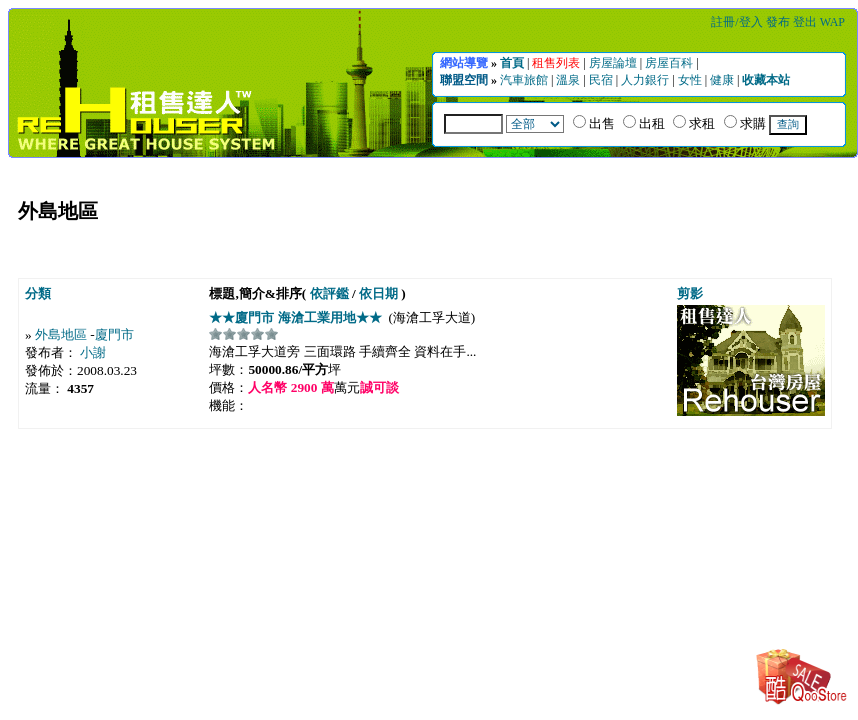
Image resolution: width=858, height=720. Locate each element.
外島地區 (61, 334)
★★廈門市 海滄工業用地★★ (297, 317)
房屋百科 (670, 63)
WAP (832, 22)
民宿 (602, 80)
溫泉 (569, 80)
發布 (779, 22)
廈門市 (114, 334)
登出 (806, 22)
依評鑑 (329, 293)
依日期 (378, 293)
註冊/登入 (738, 22)
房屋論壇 (614, 63)
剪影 (690, 293)
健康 (723, 80)
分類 (38, 293)
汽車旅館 (525, 80)
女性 (691, 80)
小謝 (93, 352)
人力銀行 (646, 80)
